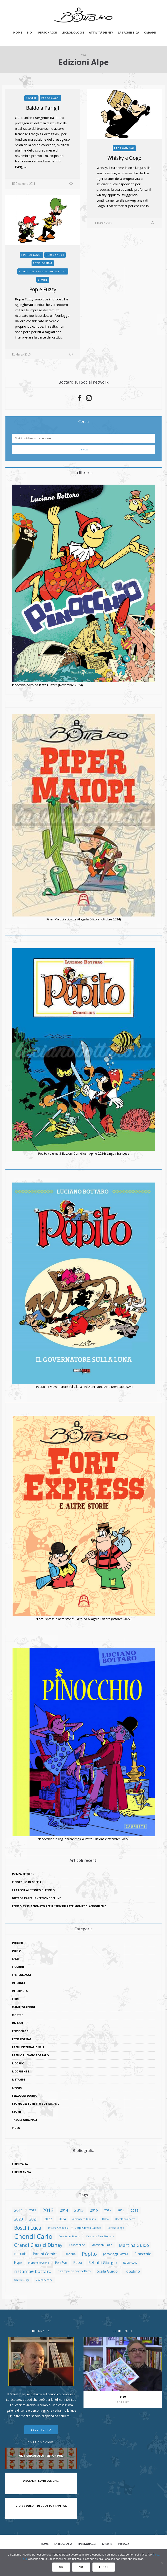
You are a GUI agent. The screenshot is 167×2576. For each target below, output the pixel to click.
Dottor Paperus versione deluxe (36, 1898)
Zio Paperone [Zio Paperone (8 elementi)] (44, 2280)
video (16, 2128)
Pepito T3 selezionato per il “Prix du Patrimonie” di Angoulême (59, 1906)
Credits (107, 2544)
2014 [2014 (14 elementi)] (64, 2210)
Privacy (123, 2544)
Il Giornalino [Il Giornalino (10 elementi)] (77, 2245)
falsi (15, 1959)
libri (15, 1999)
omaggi (17, 2023)
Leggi (103, 2567)
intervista (20, 1991)
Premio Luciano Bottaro (30, 2055)
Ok (61, 2567)
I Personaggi (124, 148)
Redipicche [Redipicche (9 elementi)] (130, 2262)
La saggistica (128, 32)
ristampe (18, 2079)
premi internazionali (28, 2047)
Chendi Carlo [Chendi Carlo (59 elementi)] (33, 2236)
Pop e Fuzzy (42, 289)
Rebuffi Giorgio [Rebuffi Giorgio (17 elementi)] (102, 2262)
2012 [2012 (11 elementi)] (32, 2210)
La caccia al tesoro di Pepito (33, 1890)
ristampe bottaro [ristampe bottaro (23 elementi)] (32, 2271)
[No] (161, 2563)
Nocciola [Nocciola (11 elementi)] (20, 2254)
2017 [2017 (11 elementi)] (107, 2210)
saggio (17, 2087)
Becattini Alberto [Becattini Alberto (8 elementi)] (125, 2219)
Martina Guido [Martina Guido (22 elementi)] (134, 2245)
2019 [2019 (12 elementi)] (135, 2210)
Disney (17, 1951)
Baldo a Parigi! (42, 107)
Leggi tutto (41, 2429)
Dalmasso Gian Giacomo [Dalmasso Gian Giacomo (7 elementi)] (100, 2236)
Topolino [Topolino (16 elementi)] (132, 2271)
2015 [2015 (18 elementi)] (79, 2210)
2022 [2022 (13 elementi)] (48, 2219)
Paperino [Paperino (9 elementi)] (70, 2254)
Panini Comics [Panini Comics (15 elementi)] (45, 2253)
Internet (18, 1983)
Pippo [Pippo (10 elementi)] (18, 2262)
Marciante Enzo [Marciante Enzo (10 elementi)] (102, 2245)
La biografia (63, 2544)
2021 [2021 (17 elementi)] (33, 2219)
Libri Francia (21, 2172)
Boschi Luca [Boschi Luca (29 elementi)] (27, 2227)
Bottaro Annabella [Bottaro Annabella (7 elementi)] (58, 2227)
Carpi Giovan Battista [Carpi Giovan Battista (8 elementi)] (88, 2227)
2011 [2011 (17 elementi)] (18, 2210)
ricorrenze (20, 2071)
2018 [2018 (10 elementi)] (120, 2210)
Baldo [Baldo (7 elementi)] (105, 2219)
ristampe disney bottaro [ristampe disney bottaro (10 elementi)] (74, 2271)
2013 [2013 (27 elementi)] (48, 2210)
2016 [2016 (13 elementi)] (94, 2210)
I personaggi (47, 32)
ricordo (18, 2063)
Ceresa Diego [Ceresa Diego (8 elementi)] (115, 2227)
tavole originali (24, 2120)
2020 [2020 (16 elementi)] (18, 2219)
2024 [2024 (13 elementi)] (62, 2219)
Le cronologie (73, 32)
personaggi (50, 98)
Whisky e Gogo (124, 157)
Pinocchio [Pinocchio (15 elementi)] (142, 2253)
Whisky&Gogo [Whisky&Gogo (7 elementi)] (22, 2279)
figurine (18, 1967)
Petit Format (42, 263)
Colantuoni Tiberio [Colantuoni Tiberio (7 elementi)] (69, 2236)
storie (43, 279)
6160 (123, 2397)
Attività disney (101, 32)
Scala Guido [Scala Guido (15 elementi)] (107, 2271)
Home (17, 32)
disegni (17, 1942)
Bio (29, 32)
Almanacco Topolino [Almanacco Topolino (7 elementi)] (84, 2219)
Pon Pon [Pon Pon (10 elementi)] (61, 2262)
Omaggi (150, 32)
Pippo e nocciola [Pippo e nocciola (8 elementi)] (38, 2262)
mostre (31, 98)
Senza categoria (24, 2096)
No (81, 2567)
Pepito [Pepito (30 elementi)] (89, 2254)
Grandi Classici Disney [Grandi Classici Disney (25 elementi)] (38, 2245)
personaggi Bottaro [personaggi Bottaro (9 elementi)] (115, 2254)
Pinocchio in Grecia (26, 1882)
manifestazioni (23, 2007)
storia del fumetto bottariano (43, 271)
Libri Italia (20, 2164)
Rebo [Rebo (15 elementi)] (77, 2262)
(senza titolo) (22, 1874)
